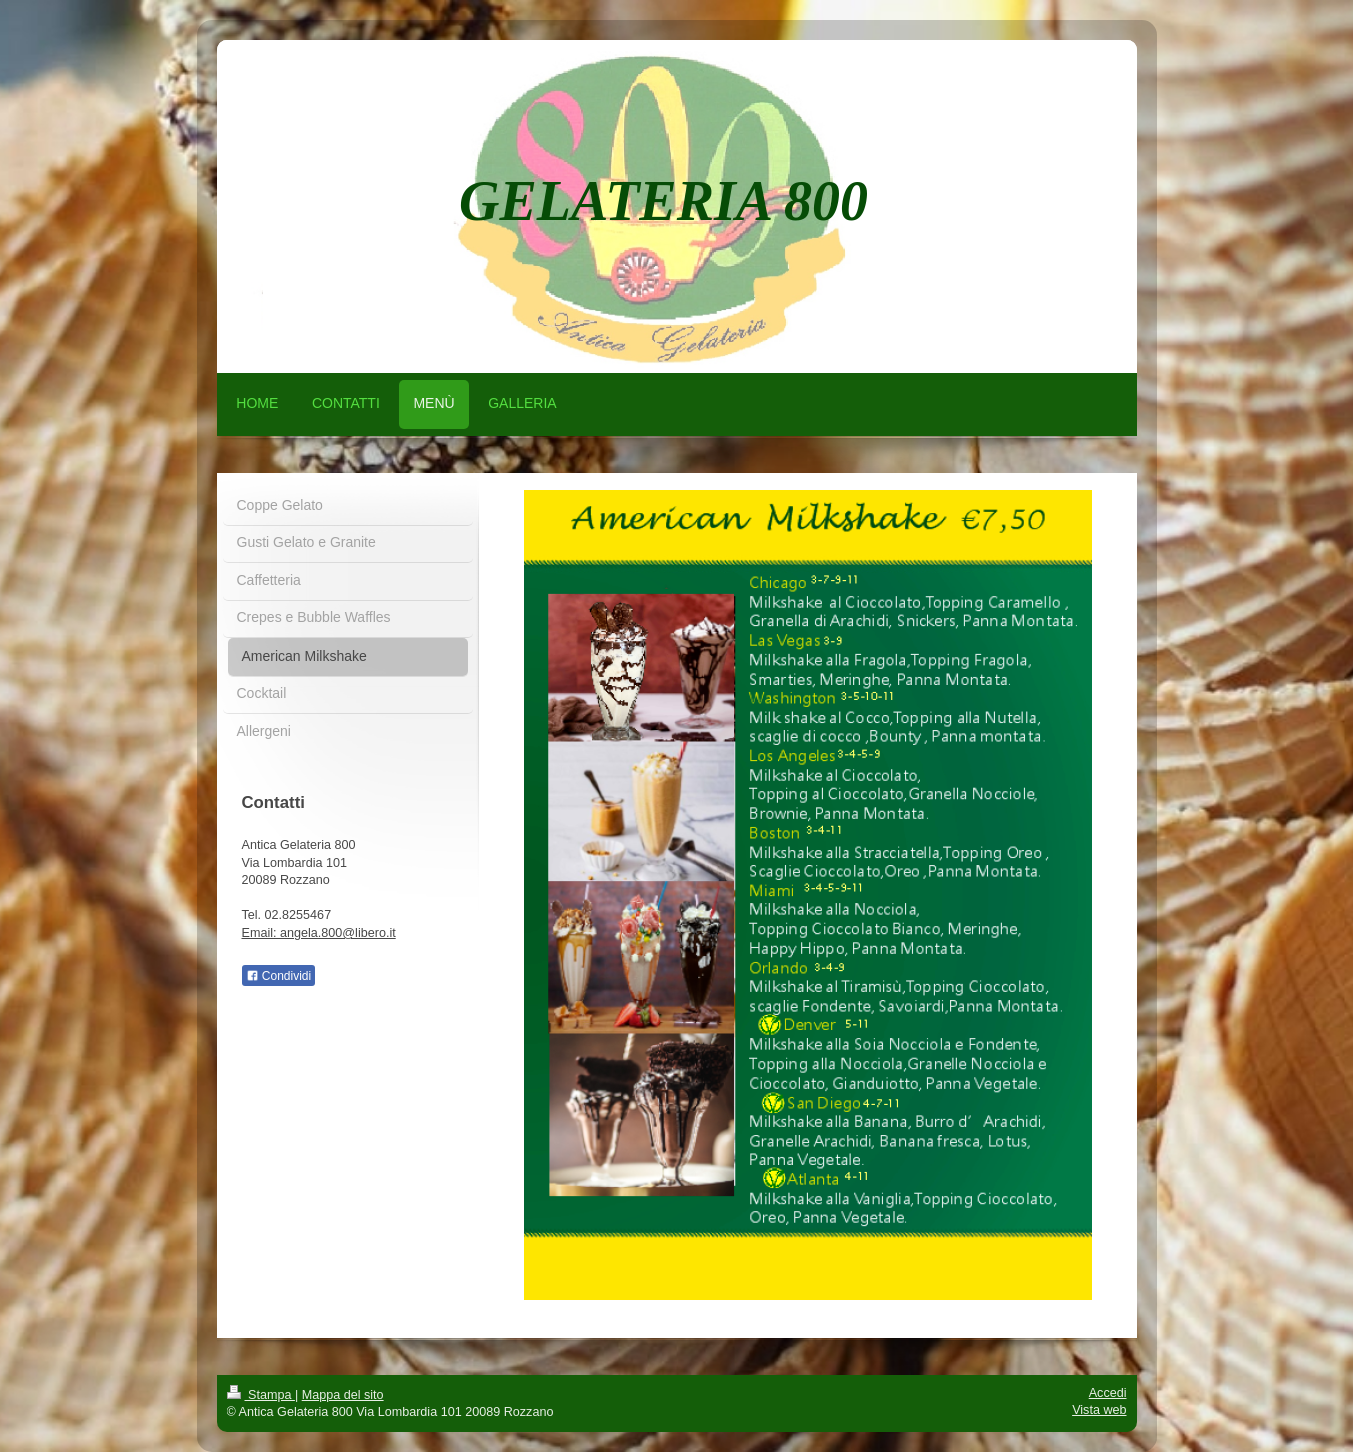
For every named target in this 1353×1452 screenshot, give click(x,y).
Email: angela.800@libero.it (319, 933)
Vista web (1099, 1410)
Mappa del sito (343, 1395)
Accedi (1108, 1393)
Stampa (261, 1395)
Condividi (279, 976)
